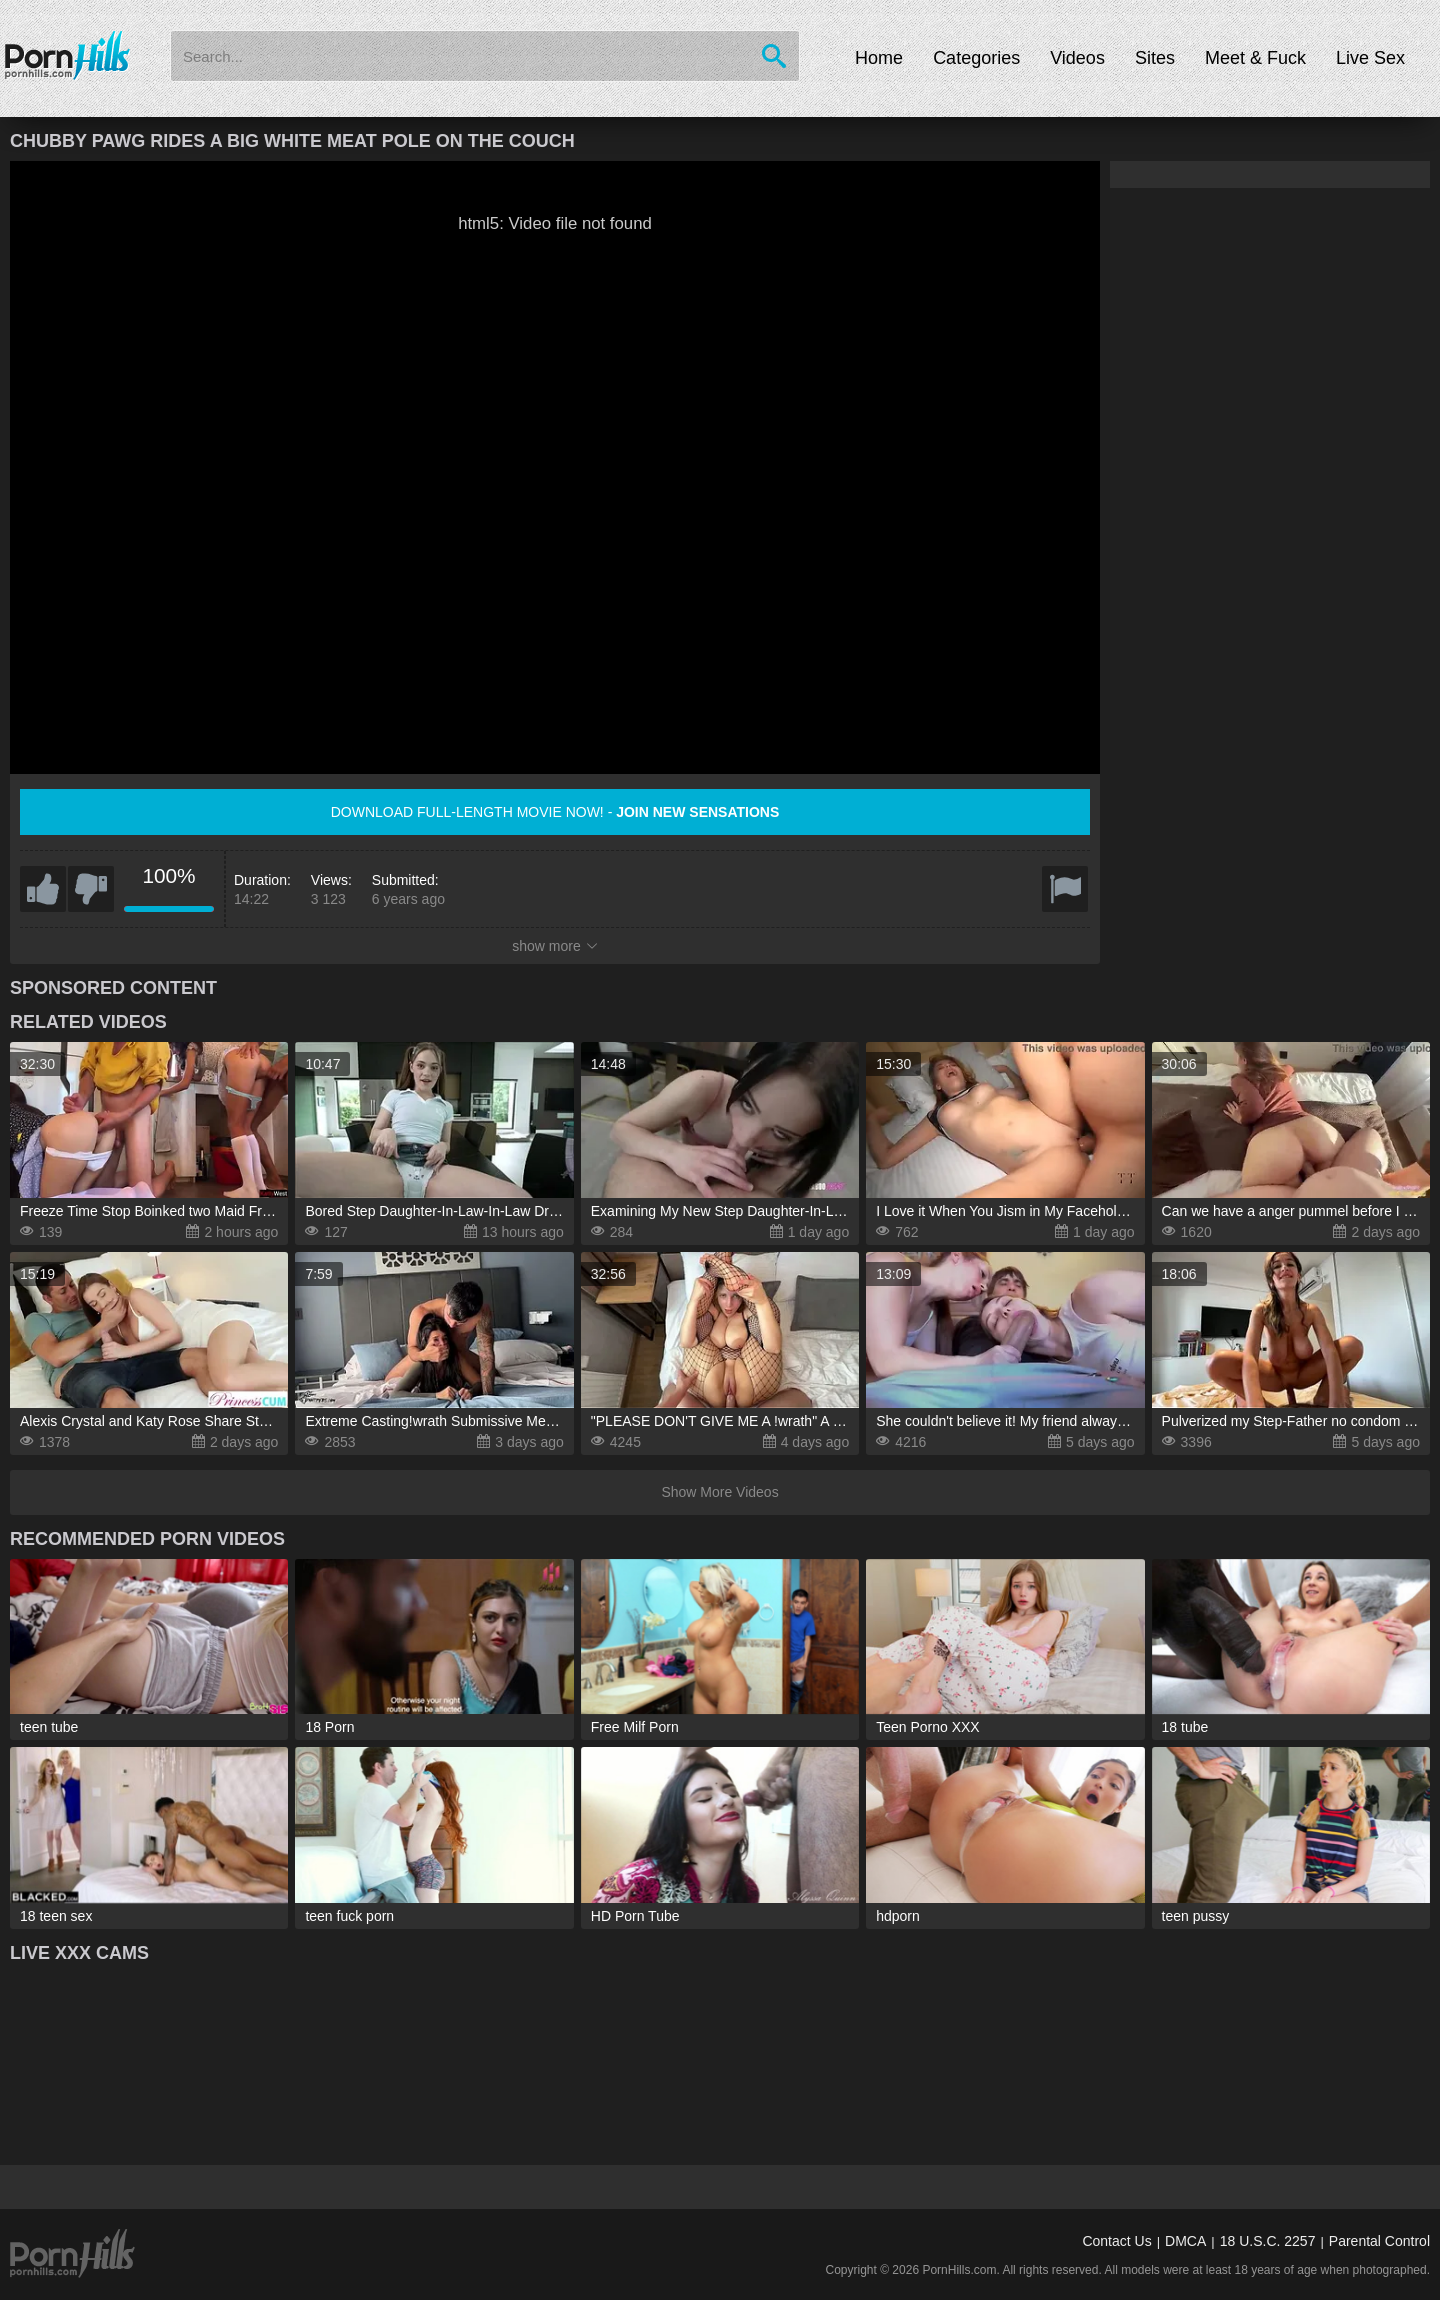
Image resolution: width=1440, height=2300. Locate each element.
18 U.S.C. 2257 (1268, 2241)
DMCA (1185, 2241)
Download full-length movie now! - (555, 812)
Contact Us (1116, 2241)
